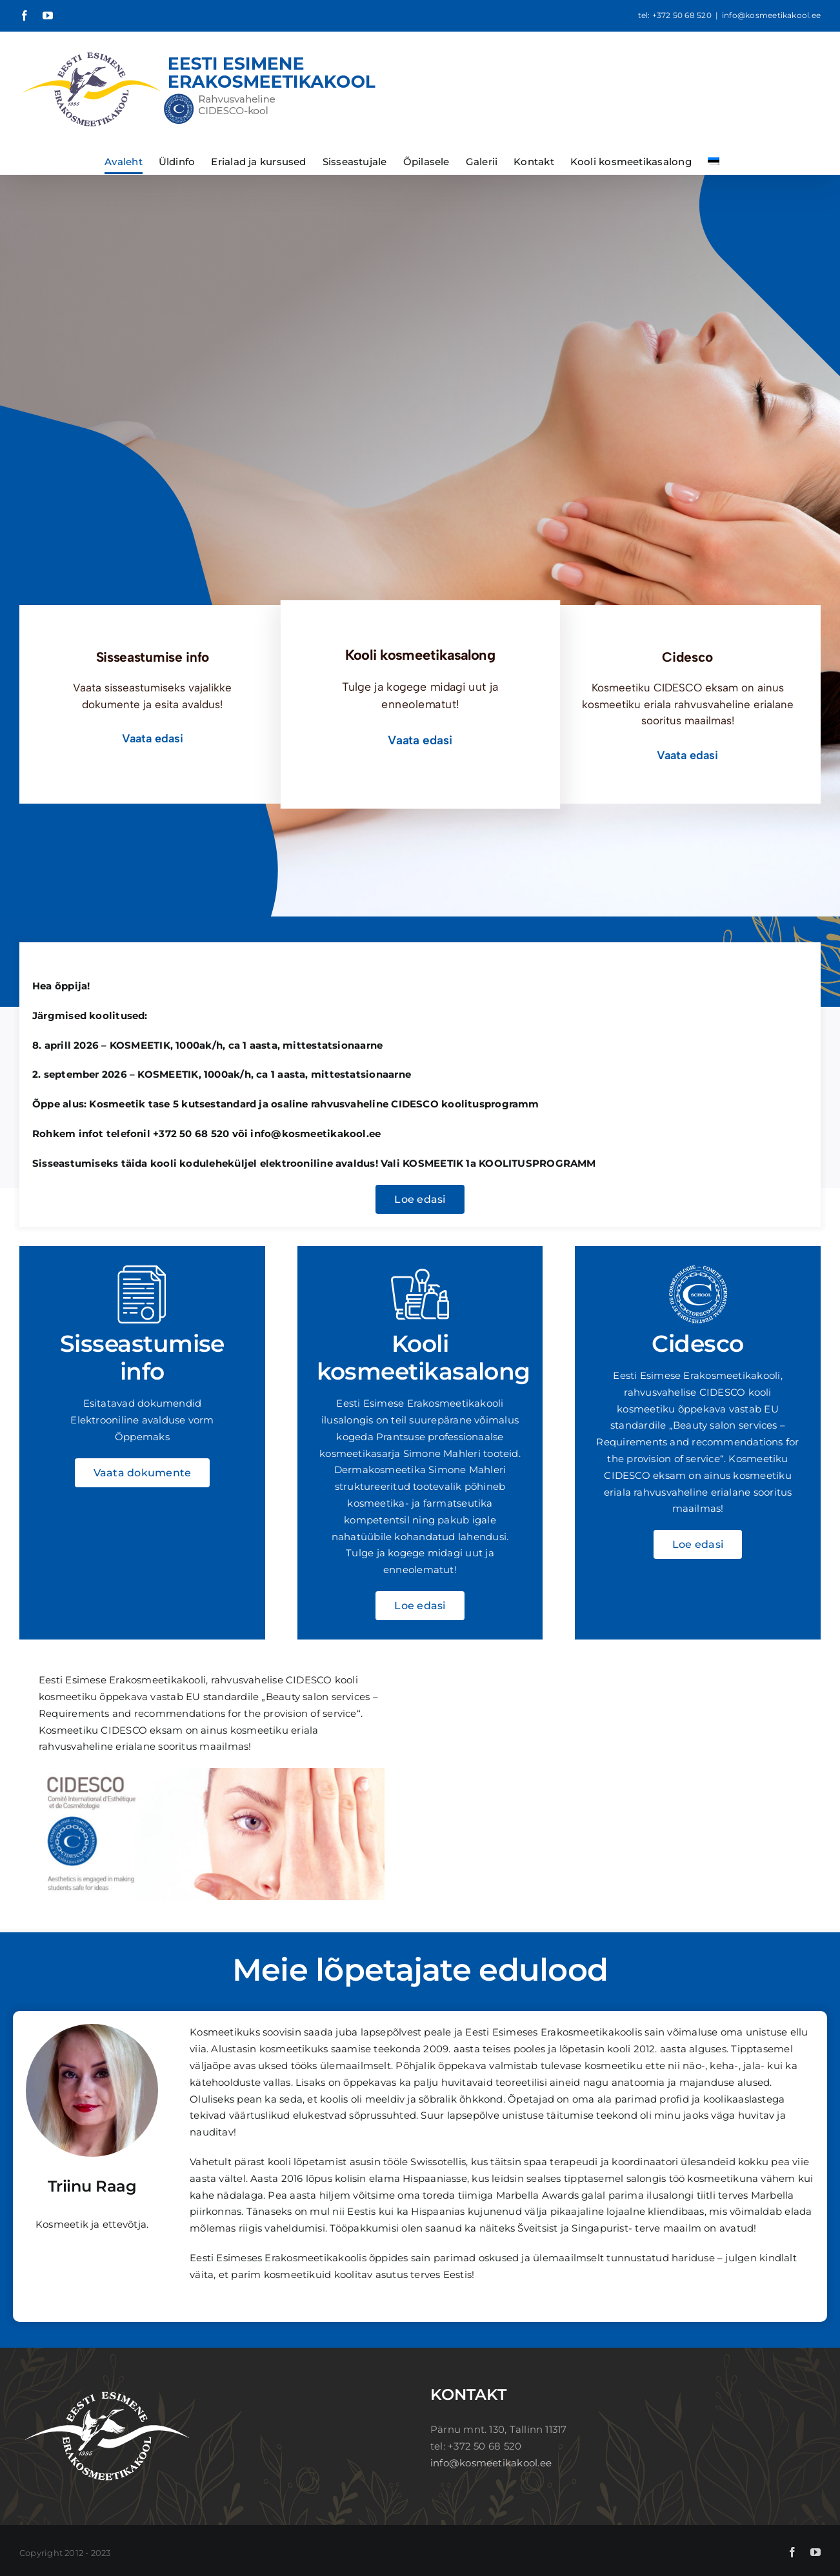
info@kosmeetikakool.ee (771, 15)
